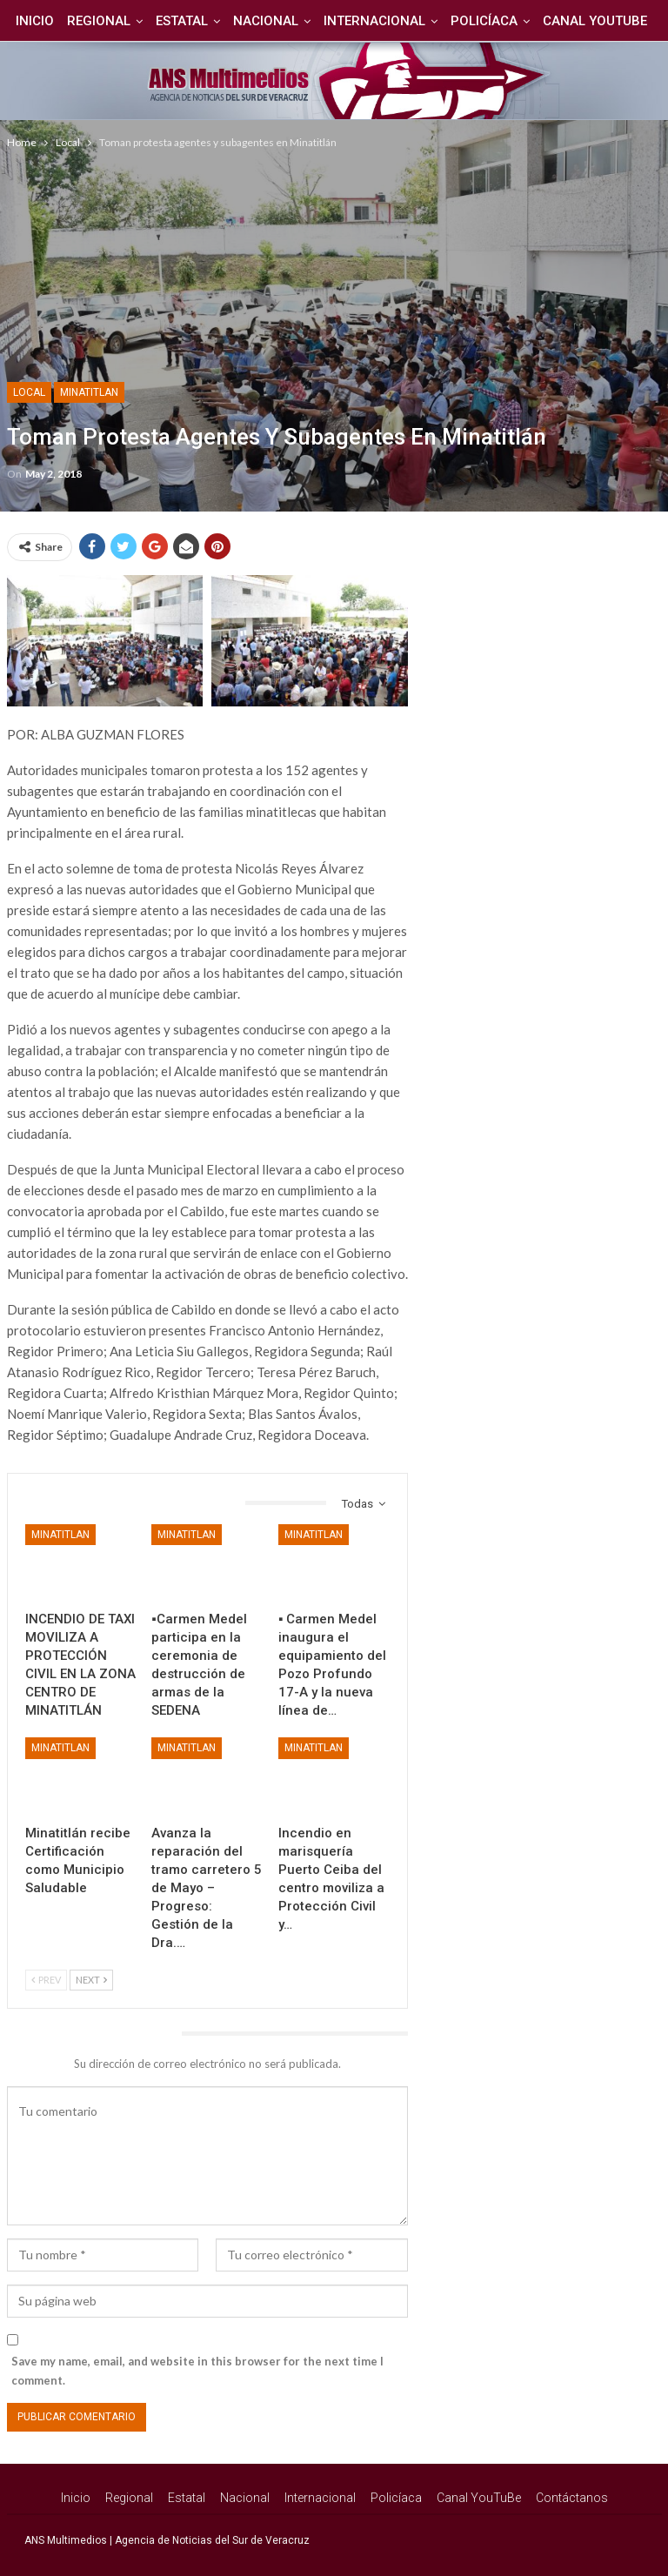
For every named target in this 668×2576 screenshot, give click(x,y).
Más (597, 21)
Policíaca (521, 21)
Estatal (211, 21)
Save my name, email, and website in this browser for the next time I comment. (197, 2370)
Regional (125, 21)
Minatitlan (89, 392)
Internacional (409, 21)
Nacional (298, 21)
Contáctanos (572, 2498)
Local (29, 392)
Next (91, 1979)
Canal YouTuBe (479, 2498)
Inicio (59, 21)
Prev (46, 1979)
